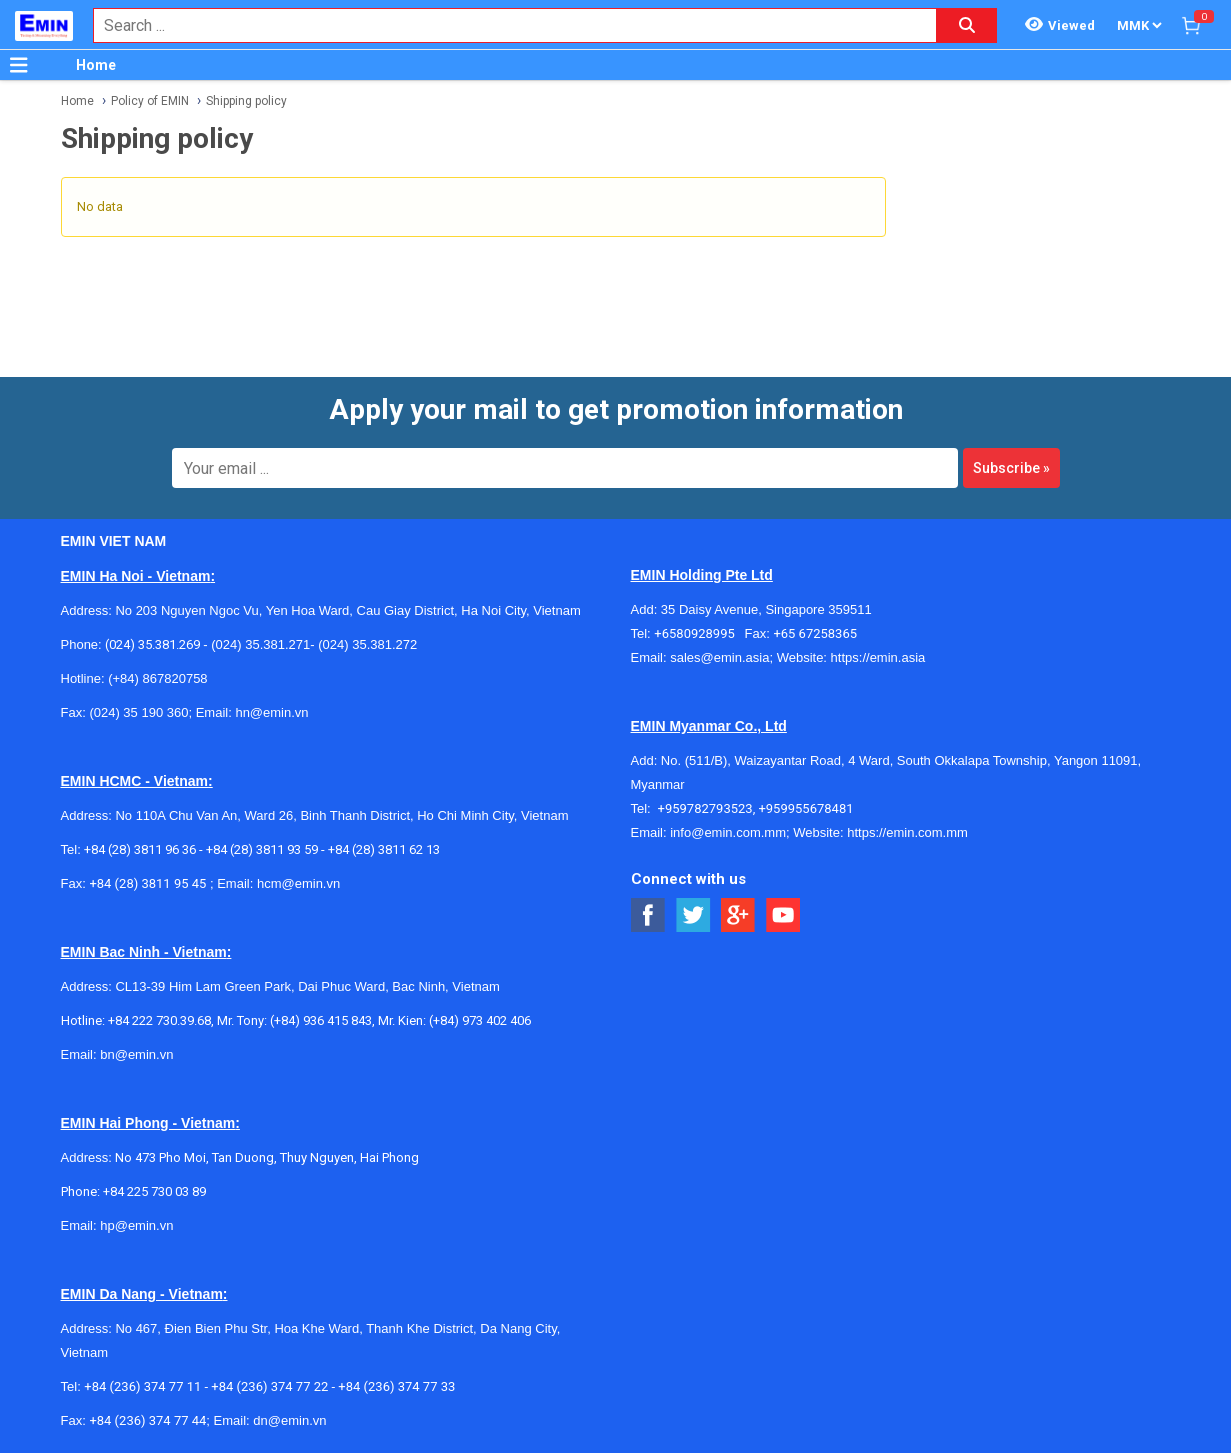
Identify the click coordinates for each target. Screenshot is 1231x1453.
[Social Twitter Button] (693, 915)
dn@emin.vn (289, 1420)
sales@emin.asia (719, 657)
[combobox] (504, 25)
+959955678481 (805, 808)
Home (96, 65)
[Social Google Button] (738, 915)
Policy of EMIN (150, 101)
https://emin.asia (878, 657)
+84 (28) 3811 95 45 (147, 883)
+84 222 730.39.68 (159, 1020)
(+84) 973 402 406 (480, 1020)
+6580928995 (699, 633)
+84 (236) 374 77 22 (269, 1386)
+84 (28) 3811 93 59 (262, 849)
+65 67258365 (815, 633)
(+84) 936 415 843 (321, 1020)
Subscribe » (1011, 468)
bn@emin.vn (136, 1054)
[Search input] (504, 25)
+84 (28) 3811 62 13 (384, 849)
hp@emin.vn (136, 1225)
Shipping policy (246, 101)
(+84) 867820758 (157, 678)
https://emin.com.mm (907, 832)
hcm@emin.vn (298, 883)
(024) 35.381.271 (260, 644)
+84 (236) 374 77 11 (142, 1386)
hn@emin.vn (271, 712)
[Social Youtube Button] (783, 915)
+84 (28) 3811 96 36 (140, 849)
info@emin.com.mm (728, 832)
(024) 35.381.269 (152, 644)
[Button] (19, 65)
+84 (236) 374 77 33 (396, 1386)
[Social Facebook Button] (648, 915)
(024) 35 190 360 (138, 712)
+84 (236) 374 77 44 (147, 1420)
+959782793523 (705, 808)
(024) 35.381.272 (366, 644)
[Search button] (967, 25)
